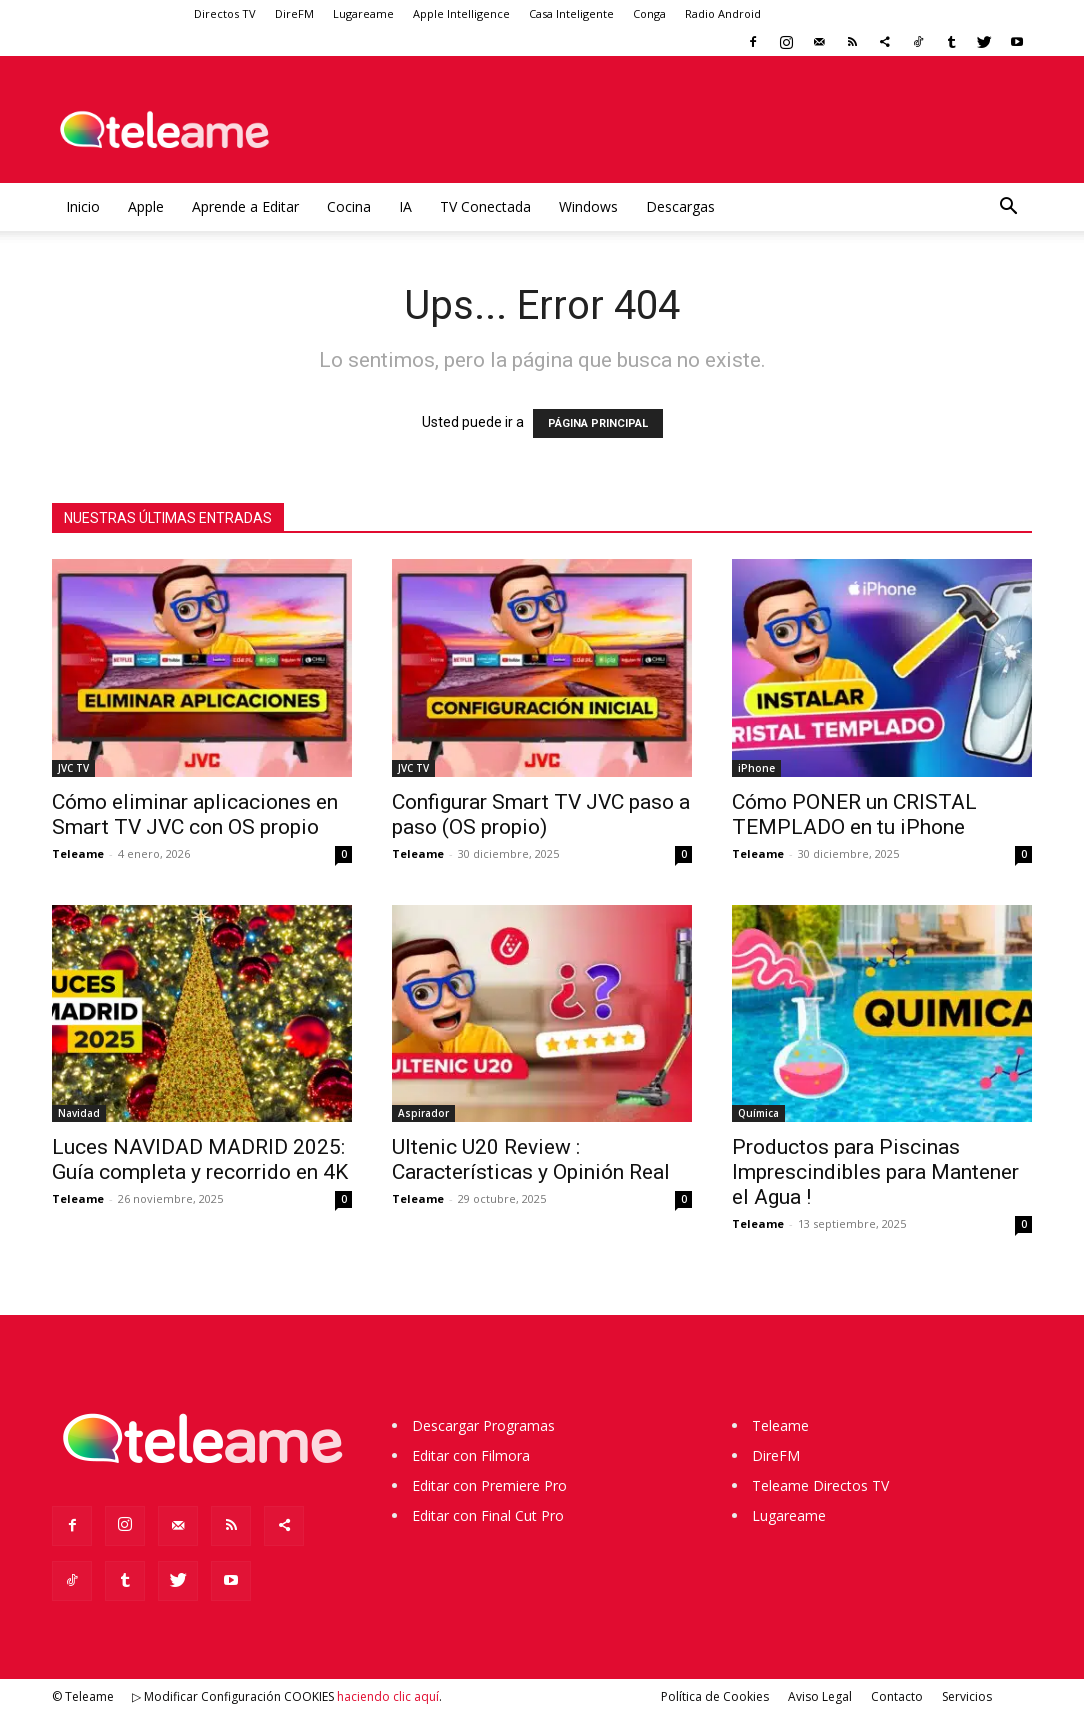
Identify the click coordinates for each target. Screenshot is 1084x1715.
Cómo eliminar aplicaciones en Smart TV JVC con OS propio (195, 814)
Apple (146, 206)
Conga (649, 13)
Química (758, 1113)
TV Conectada (485, 206)
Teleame (78, 853)
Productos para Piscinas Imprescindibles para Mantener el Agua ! (875, 1172)
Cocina (349, 206)
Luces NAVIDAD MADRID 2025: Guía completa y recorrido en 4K (200, 1159)
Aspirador (423, 1113)
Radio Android (723, 13)
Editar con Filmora (471, 1455)
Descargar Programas (483, 1425)
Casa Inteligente (571, 13)
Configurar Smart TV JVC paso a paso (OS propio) (541, 814)
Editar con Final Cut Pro (488, 1515)
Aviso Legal (820, 1696)
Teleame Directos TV (820, 1485)
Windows (588, 206)
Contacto (897, 1696)
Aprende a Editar (245, 206)
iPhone (756, 768)
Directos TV (225, 13)
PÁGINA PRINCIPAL (598, 423)
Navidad (79, 1113)
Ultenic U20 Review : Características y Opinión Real (531, 1159)
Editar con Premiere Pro (489, 1485)
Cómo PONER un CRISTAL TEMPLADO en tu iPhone (854, 814)
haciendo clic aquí (388, 1696)
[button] (1008, 208)
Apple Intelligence (461, 13)
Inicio (83, 206)
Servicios (967, 1696)
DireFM (294, 13)
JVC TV (73, 768)
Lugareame (363, 13)
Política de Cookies (715, 1696)
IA (405, 206)
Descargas (680, 206)
